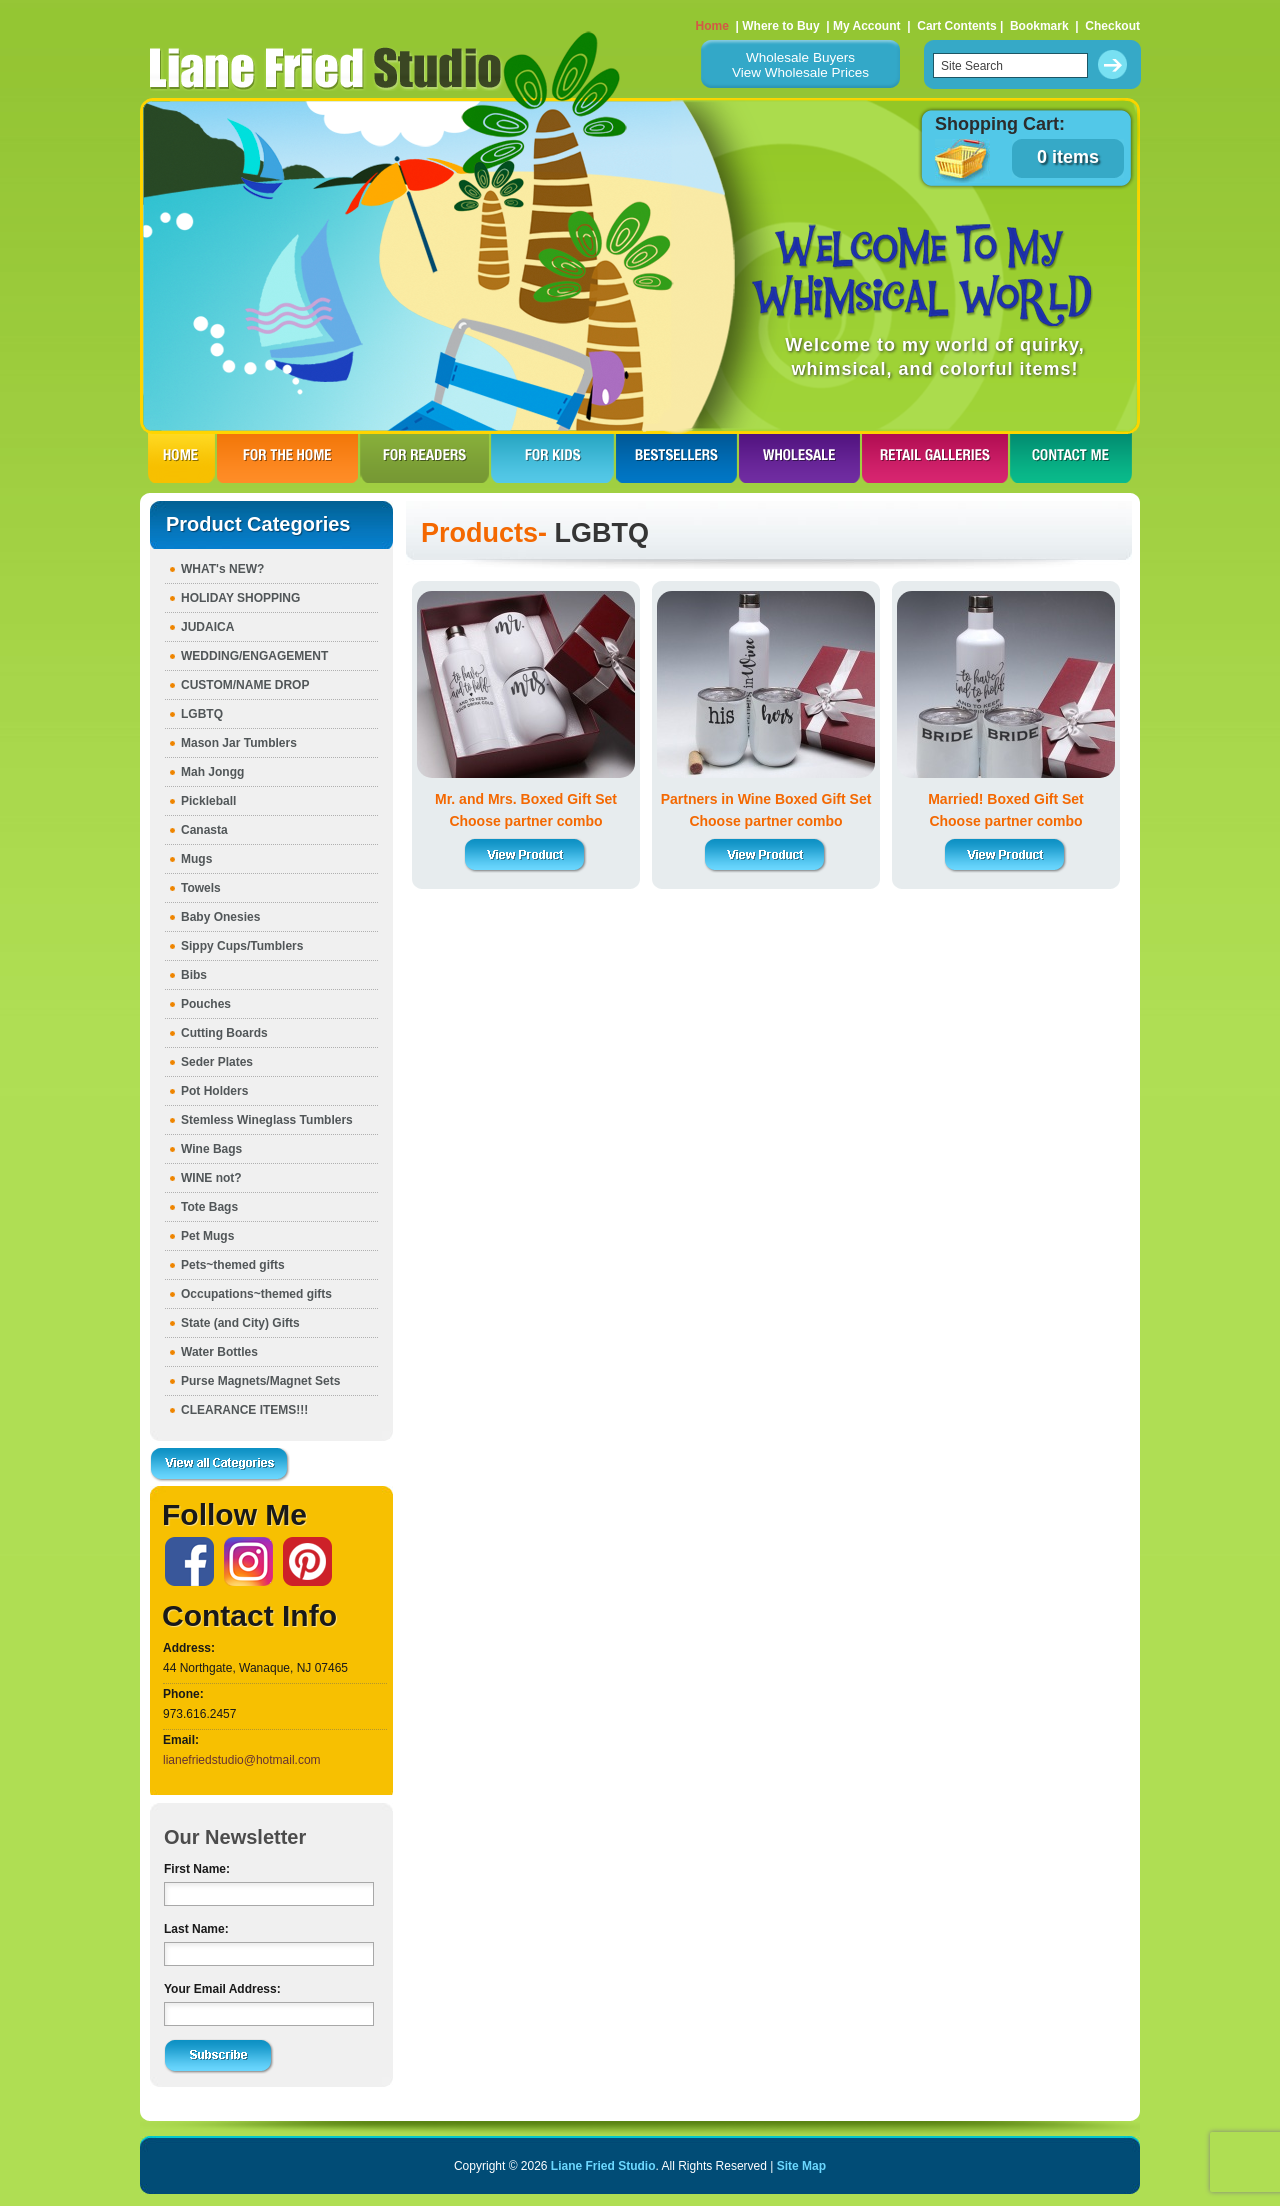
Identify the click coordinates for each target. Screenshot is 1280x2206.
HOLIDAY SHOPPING (240, 598)
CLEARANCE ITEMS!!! (244, 1410)
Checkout (1112, 26)
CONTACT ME (1071, 458)
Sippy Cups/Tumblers (242, 946)
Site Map (801, 2166)
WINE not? (211, 1178)
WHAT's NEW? (222, 569)
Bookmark (1039, 26)
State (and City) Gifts (240, 1323)
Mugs (196, 859)
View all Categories (220, 1465)
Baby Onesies (220, 917)
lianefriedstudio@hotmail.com (242, 1760)
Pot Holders (214, 1091)
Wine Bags (211, 1149)
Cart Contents (956, 26)
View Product (526, 855)
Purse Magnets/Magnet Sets (260, 1381)
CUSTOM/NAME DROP (245, 685)
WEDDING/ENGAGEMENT (254, 656)
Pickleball (208, 801)
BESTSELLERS (676, 458)
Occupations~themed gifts (256, 1294)
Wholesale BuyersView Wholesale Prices (800, 65)
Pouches (206, 1004)
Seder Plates (217, 1062)
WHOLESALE (799, 458)
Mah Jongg (212, 772)
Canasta (204, 830)
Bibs (194, 975)
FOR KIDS (552, 458)
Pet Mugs (207, 1236)
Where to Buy (780, 26)
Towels (201, 888)
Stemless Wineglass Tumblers (267, 1120)
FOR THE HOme (287, 458)
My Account (867, 26)
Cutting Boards (224, 1033)
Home (712, 26)
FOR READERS (424, 458)
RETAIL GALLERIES (935, 458)
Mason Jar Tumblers (239, 743)
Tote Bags (209, 1207)
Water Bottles (219, 1352)
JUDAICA (207, 627)
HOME (181, 458)
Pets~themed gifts (233, 1265)
